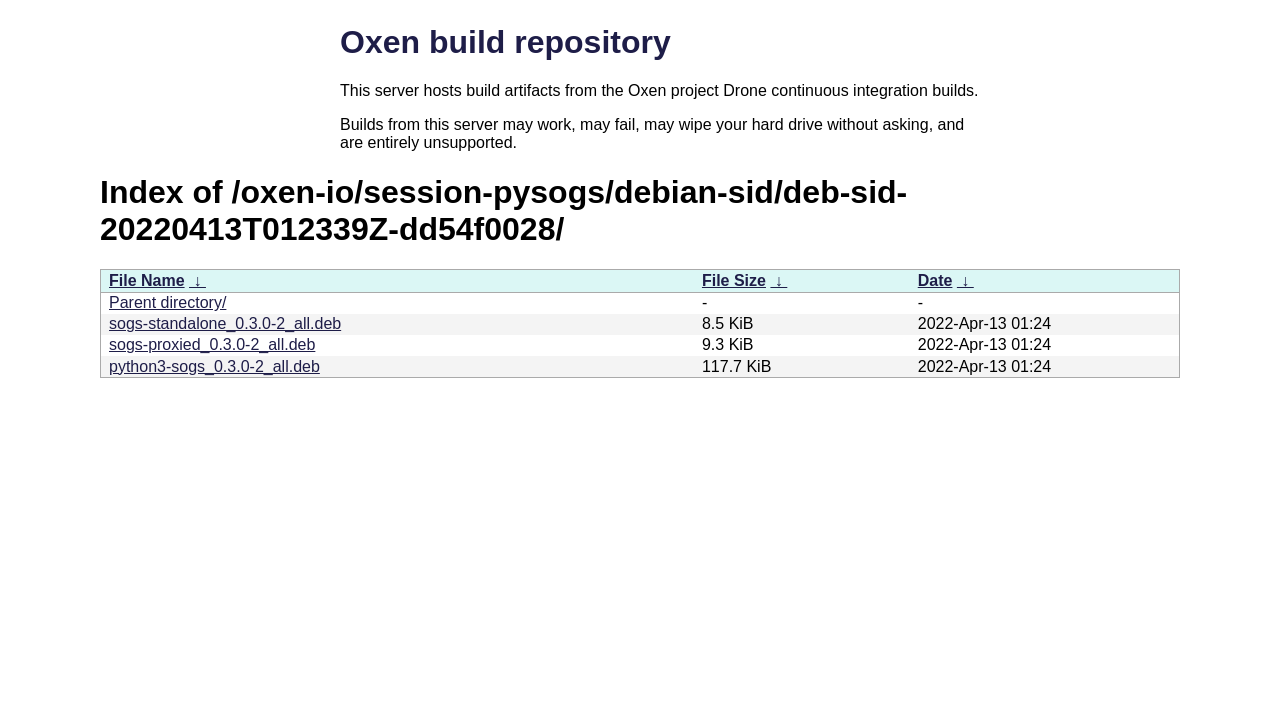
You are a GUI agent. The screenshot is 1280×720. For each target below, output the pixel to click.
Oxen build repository (505, 42)
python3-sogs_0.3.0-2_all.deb (214, 366)
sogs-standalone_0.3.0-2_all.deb (225, 323)
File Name (147, 280)
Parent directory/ (167, 302)
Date (935, 280)
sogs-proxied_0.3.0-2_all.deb (212, 344)
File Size (734, 280)
